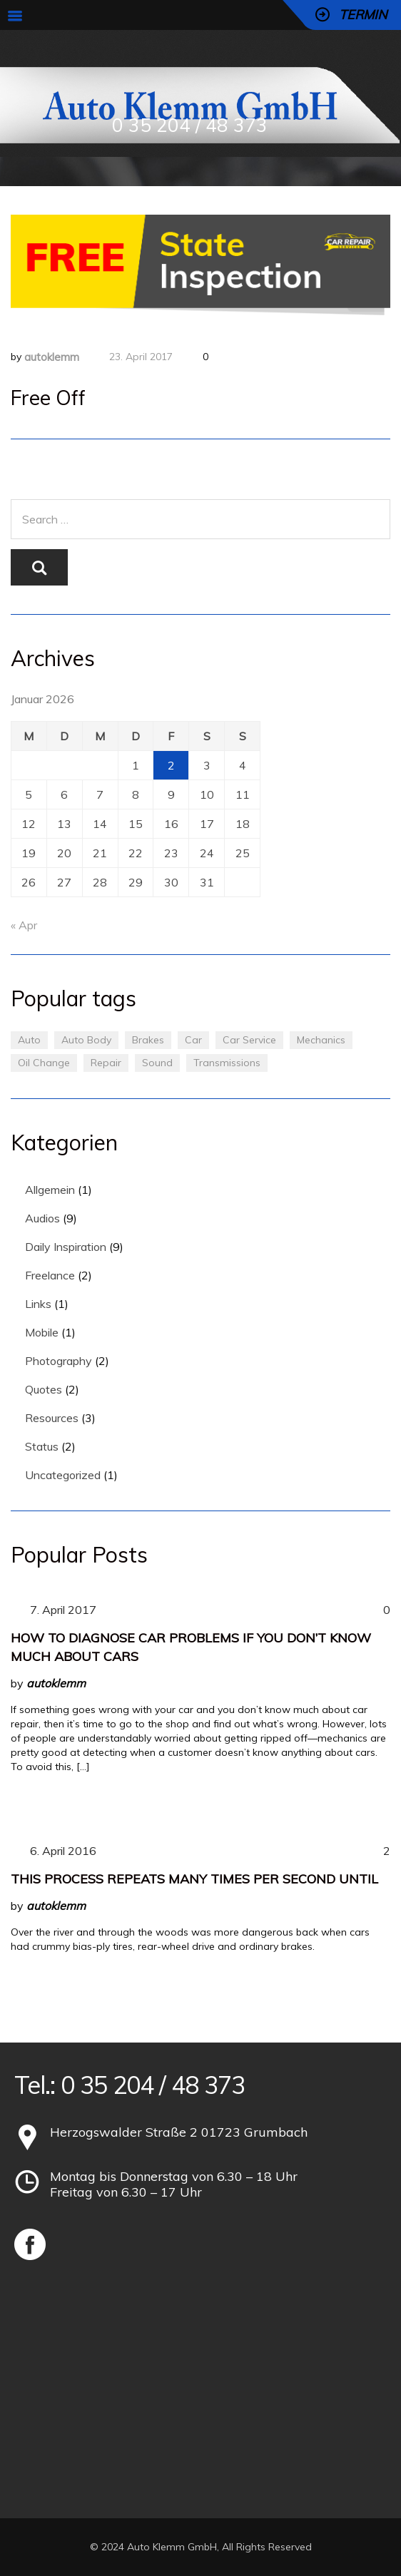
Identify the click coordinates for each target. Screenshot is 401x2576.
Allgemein (50, 1189)
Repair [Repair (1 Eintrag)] (106, 1062)
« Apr (24, 925)
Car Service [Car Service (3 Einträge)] (249, 1039)
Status (42, 1446)
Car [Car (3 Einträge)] (193, 1039)
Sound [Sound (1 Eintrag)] (157, 1062)
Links (38, 1304)
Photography (58, 1361)
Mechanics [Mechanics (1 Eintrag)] (321, 1039)
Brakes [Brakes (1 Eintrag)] (148, 1039)
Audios (42, 1218)
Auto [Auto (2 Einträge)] (29, 1039)
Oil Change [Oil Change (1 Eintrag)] (44, 1062)
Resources (51, 1418)
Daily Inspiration (65, 1247)
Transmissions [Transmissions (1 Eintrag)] (226, 1062)
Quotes (43, 1389)
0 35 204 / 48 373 (190, 125)
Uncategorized (63, 1475)
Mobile (42, 1332)
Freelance (50, 1275)
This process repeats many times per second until (194, 1879)
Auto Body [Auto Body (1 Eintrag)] (86, 1039)
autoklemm (51, 357)
